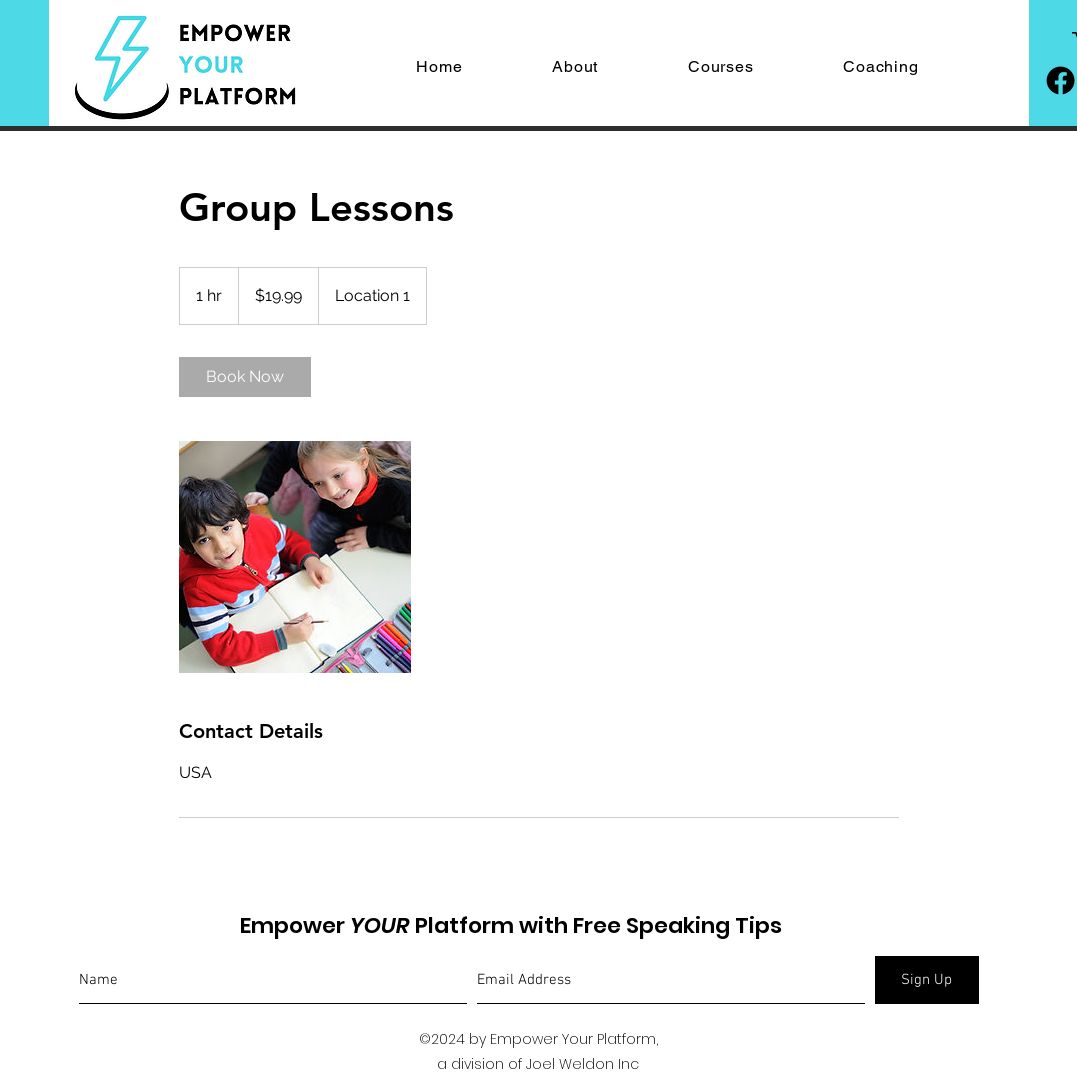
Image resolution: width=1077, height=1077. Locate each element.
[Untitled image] (295, 557)
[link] (245, 377)
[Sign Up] (927, 980)
